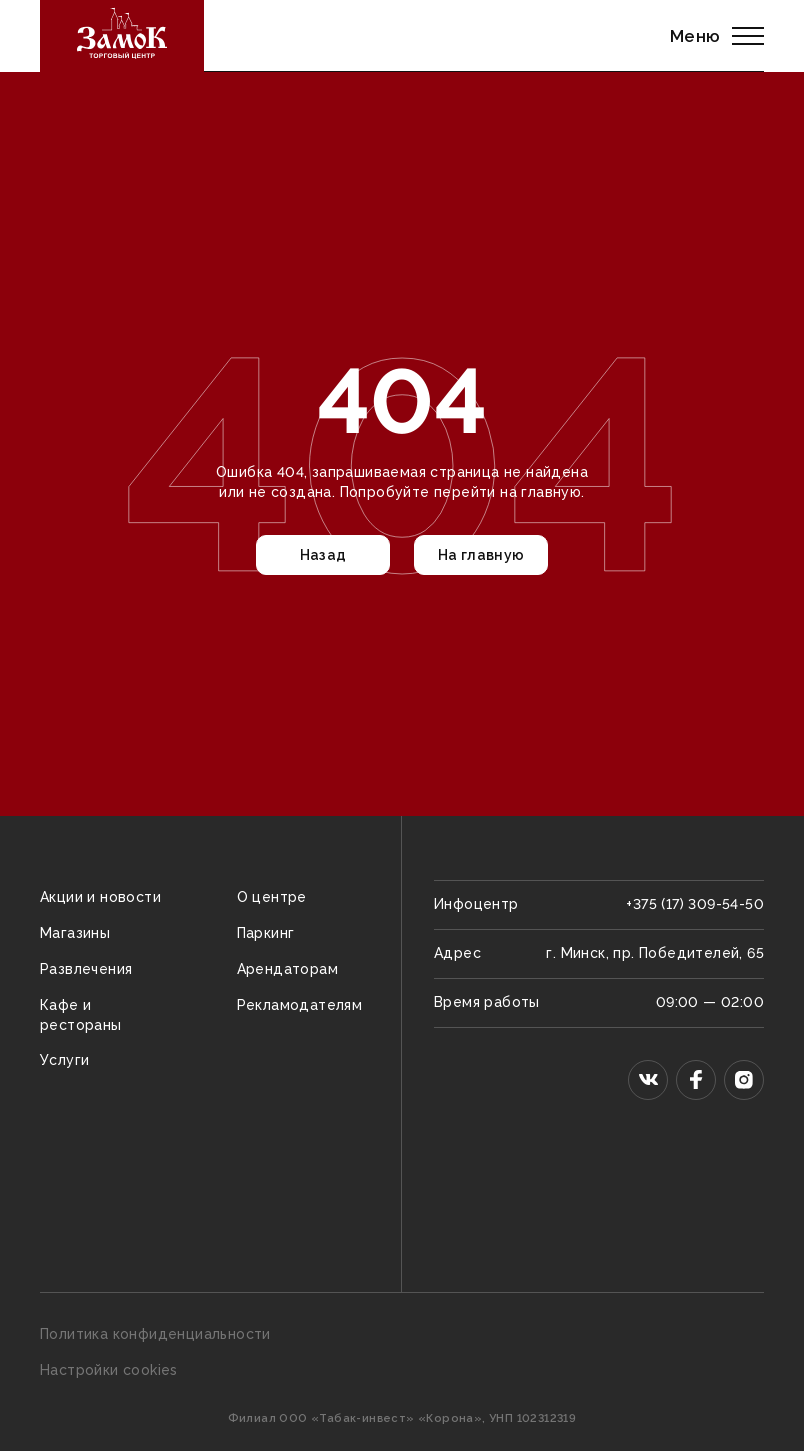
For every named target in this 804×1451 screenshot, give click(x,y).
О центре (272, 897)
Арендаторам (287, 969)
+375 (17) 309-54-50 (695, 904)
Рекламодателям (300, 1005)
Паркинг (266, 933)
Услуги (64, 1060)
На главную (481, 555)
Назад (323, 555)
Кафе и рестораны (81, 1015)
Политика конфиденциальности (155, 1334)
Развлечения (86, 969)
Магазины (75, 933)
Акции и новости (100, 897)
